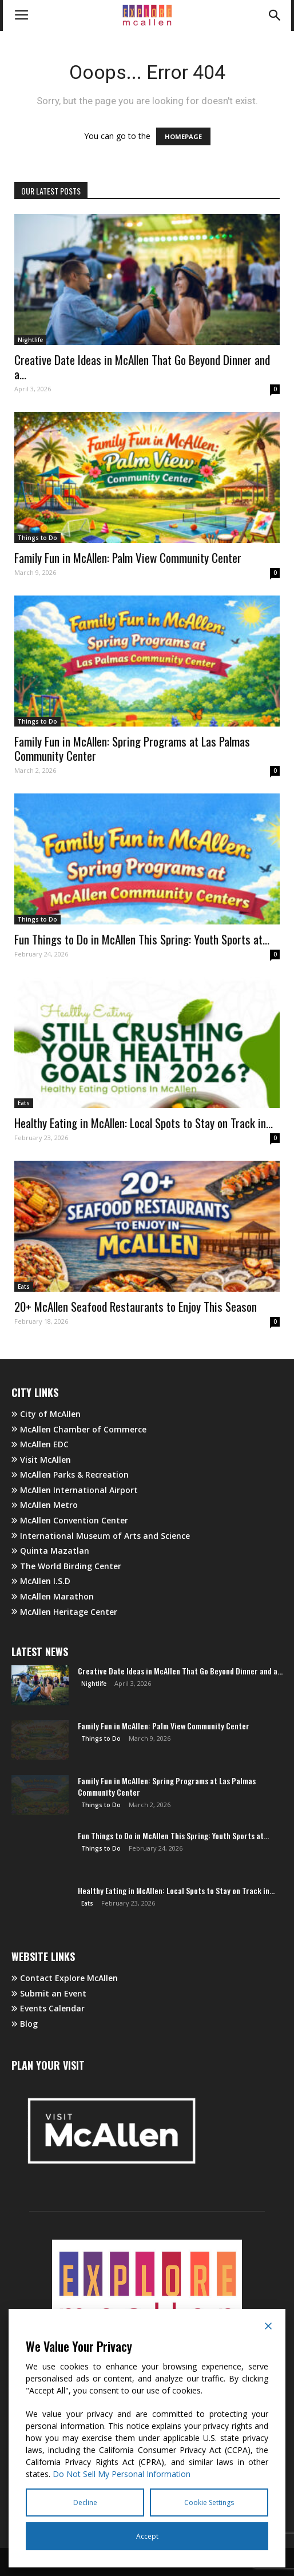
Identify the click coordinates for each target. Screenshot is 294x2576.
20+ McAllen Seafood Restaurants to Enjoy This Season (135, 1306)
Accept (147, 2536)
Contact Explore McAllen (64, 1977)
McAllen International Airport (74, 1490)
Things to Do (37, 538)
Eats (24, 1103)
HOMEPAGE (183, 136)
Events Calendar (48, 2008)
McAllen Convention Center (69, 1520)
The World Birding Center (66, 1566)
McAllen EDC (40, 1444)
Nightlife (30, 340)
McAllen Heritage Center (64, 1611)
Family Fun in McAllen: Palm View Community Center (127, 557)
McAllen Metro (44, 1504)
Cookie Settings (209, 2502)
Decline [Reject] (85, 2502)
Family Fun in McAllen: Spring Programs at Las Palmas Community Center (132, 748)
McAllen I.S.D (40, 1580)
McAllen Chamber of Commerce (78, 1429)
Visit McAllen (41, 1459)
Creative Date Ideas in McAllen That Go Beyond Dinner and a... (142, 367)
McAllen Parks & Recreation (70, 1474)
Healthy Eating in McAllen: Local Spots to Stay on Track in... (143, 1123)
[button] (275, 15)
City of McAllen (46, 1413)
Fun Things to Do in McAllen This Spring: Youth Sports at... (141, 939)
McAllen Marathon (52, 1596)
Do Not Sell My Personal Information (121, 2473)
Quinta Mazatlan (50, 1550)
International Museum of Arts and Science (100, 1535)
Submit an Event (48, 1993)
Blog (24, 2023)
